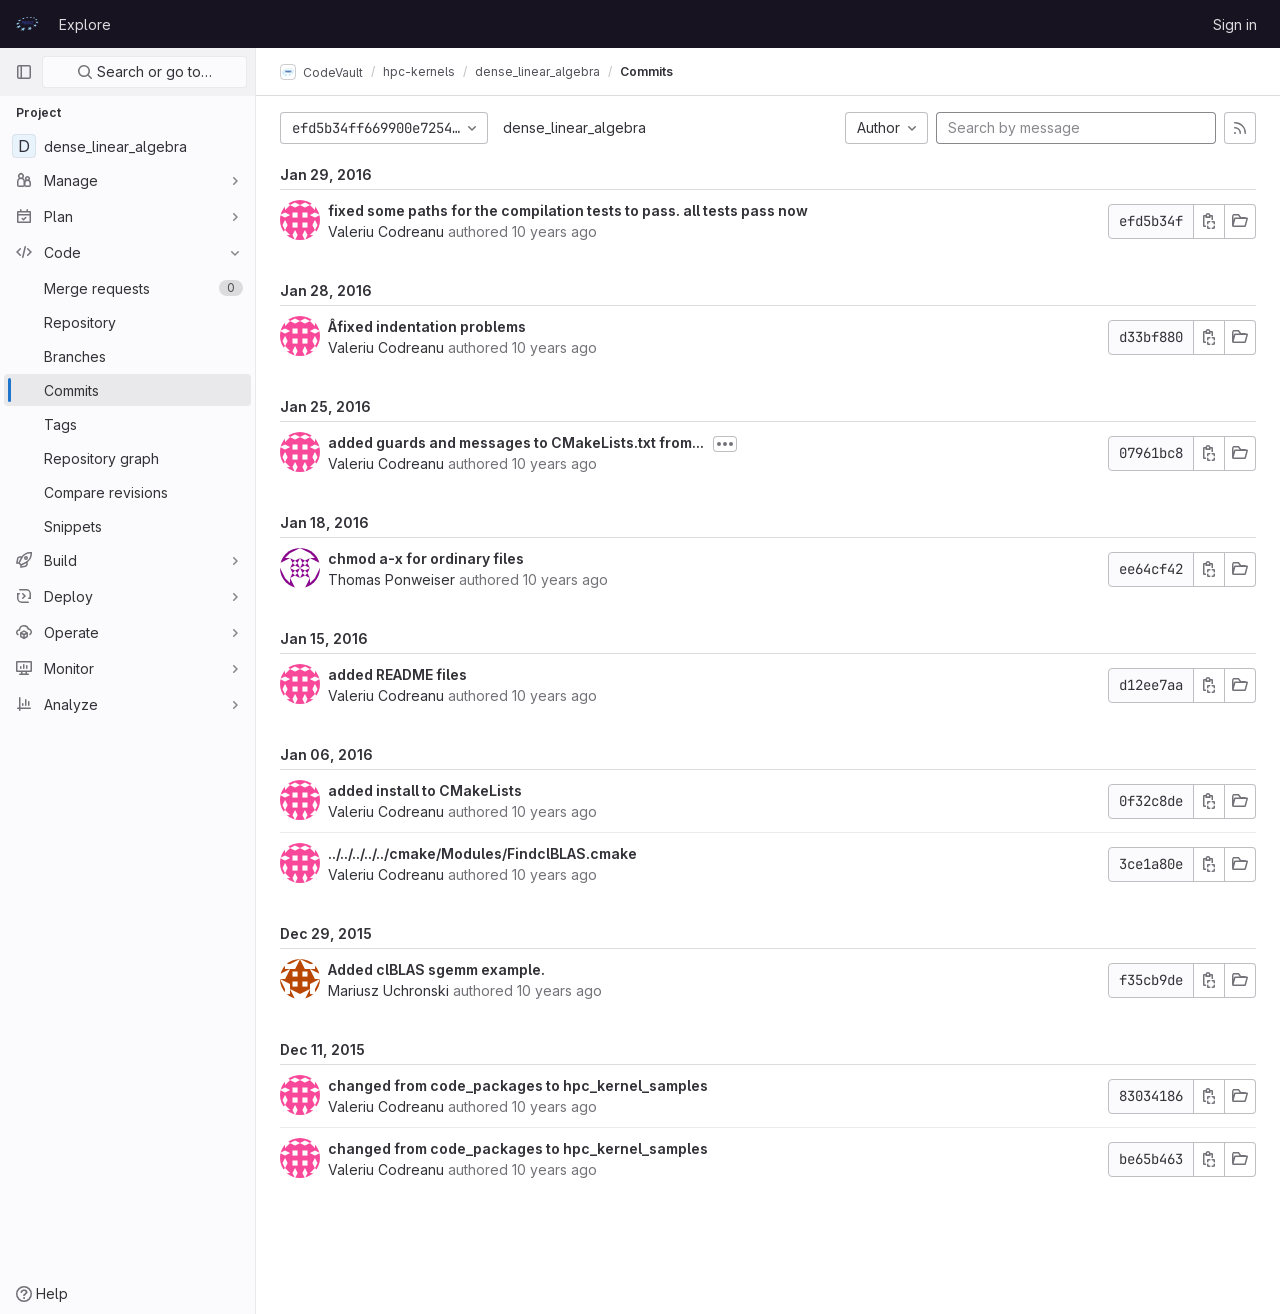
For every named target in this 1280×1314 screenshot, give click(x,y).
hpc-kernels (419, 71)
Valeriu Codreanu (386, 231)
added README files (397, 674)
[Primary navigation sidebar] (24, 72)
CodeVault (321, 72)
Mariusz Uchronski (388, 990)
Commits (646, 71)
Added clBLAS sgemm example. (436, 969)
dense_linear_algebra (574, 127)
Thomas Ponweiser (391, 579)
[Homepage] (27, 24)
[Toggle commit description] (725, 444)
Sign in (1235, 24)
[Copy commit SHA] (1209, 221)
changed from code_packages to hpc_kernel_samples (518, 1085)
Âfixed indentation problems (427, 326)
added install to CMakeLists (425, 790)
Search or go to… (144, 71)
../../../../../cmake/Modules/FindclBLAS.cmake (482, 853)
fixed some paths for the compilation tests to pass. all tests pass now (568, 210)
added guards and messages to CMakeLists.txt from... (516, 442)
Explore (85, 24)
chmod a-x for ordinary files (426, 558)
